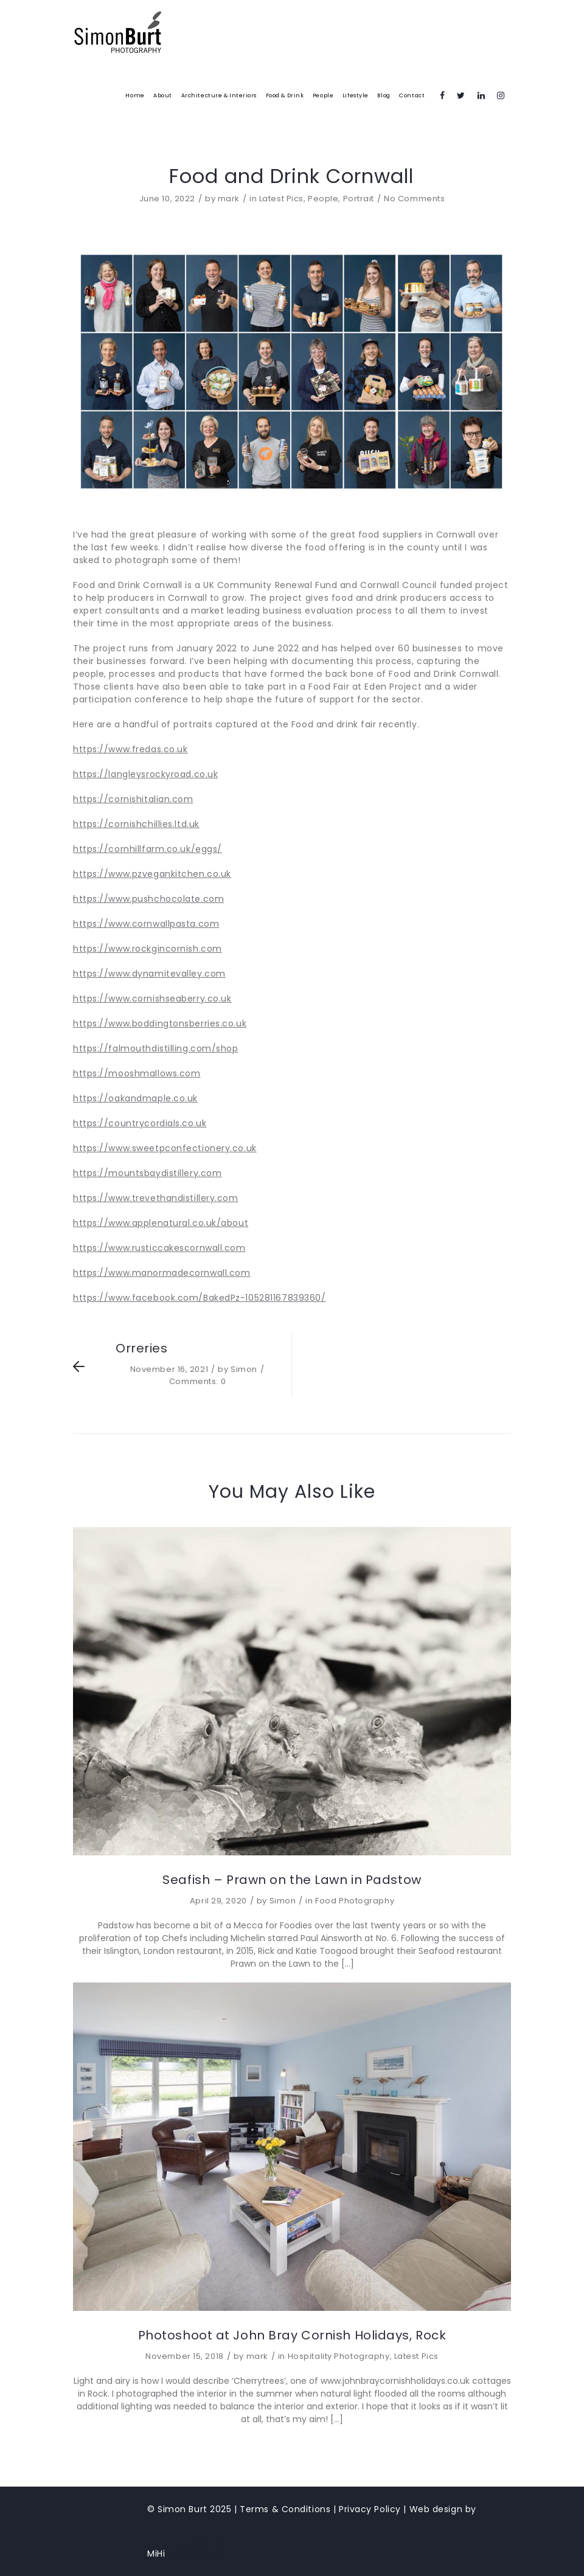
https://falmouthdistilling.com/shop (155, 1048)
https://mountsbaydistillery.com (147, 1173)
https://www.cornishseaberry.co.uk (152, 998)
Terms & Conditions (285, 2509)
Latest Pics (281, 198)
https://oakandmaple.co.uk (135, 1098)
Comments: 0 (197, 1381)
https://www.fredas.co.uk (130, 749)
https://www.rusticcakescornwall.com (159, 1248)
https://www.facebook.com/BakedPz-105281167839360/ (199, 1298)
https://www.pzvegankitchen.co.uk (152, 874)
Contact (412, 95)
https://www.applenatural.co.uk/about (160, 1223)
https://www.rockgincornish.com (147, 949)
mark (229, 198)
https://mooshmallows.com (136, 1073)
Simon (244, 1369)
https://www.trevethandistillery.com (155, 1198)
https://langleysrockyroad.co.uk (145, 774)
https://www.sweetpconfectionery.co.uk (165, 1148)
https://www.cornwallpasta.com (146, 924)
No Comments (414, 198)
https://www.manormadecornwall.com (161, 1273)
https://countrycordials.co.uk (139, 1123)
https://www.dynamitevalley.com (149, 974)
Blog (383, 95)
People (323, 95)
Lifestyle (355, 95)
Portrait (358, 198)
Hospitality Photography (339, 2356)
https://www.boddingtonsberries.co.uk (159, 1023)
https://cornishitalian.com (133, 799)
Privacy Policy (370, 2509)
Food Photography (354, 1900)
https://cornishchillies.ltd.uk (136, 824)
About (162, 95)
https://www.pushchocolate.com (148, 899)
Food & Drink (285, 95)
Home (134, 95)
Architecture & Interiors (219, 95)
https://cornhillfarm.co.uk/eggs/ (147, 849)
